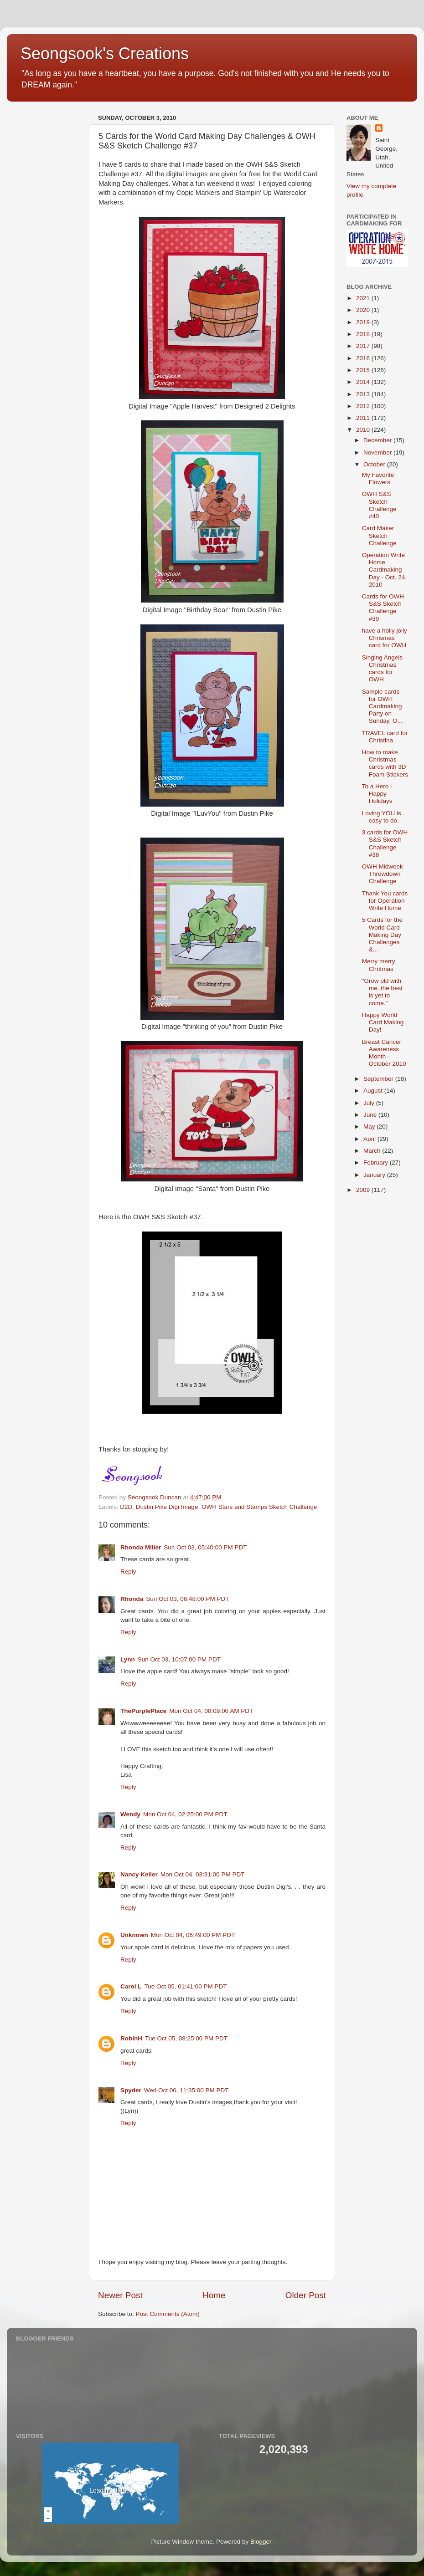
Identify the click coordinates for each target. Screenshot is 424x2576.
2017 (364, 345)
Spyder (130, 2090)
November (378, 452)
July (369, 1102)
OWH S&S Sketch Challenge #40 (379, 505)
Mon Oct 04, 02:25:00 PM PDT (185, 1814)
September (379, 1078)
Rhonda (131, 1598)
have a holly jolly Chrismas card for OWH (384, 638)
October (375, 464)
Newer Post (120, 2295)
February (376, 1162)
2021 (364, 298)
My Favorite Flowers (378, 478)
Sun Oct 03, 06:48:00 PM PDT (187, 1598)
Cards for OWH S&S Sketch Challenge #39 (383, 607)
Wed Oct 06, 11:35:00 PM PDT (186, 2090)
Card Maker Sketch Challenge (379, 535)
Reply (128, 1571)
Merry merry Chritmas (378, 965)
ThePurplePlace (143, 1710)
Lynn (127, 1659)
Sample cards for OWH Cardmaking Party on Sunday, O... (382, 706)
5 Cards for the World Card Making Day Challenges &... (382, 934)
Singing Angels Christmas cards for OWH (382, 668)
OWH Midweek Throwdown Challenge (382, 873)
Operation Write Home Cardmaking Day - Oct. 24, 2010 (384, 570)
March (372, 1150)
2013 (364, 394)
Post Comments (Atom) (168, 2313)
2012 (364, 406)
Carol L (131, 1986)
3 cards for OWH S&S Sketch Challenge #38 (385, 843)
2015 (364, 370)
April (370, 1138)
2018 (364, 334)
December (378, 440)
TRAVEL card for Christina (385, 737)
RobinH (131, 2038)
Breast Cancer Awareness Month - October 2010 (384, 1053)
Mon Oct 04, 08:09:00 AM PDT (211, 1710)
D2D (126, 1506)
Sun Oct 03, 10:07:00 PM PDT (179, 1659)
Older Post (305, 2295)
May (370, 1126)
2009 (364, 1189)
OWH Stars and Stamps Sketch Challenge (259, 1506)
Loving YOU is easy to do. (381, 817)
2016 (364, 358)
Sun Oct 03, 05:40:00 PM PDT (205, 1547)
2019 (364, 322)
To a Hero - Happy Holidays (377, 793)
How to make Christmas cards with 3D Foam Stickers (385, 763)
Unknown (134, 1935)
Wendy (130, 1814)
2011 (364, 417)
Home (213, 2295)
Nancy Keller (139, 1874)
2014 (364, 381)
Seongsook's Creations (105, 53)
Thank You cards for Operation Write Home (385, 900)
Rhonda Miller (140, 1547)
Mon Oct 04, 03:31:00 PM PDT (202, 1874)
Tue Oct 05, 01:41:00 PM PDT (186, 1986)
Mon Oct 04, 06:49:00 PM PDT (193, 1935)
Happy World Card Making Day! (383, 1022)
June (370, 1114)
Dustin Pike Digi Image (167, 1506)
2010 (364, 429)
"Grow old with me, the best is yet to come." (382, 992)
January (375, 1174)
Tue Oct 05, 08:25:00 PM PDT (186, 2038)
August (373, 1090)
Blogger (260, 2541)
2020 (364, 310)
